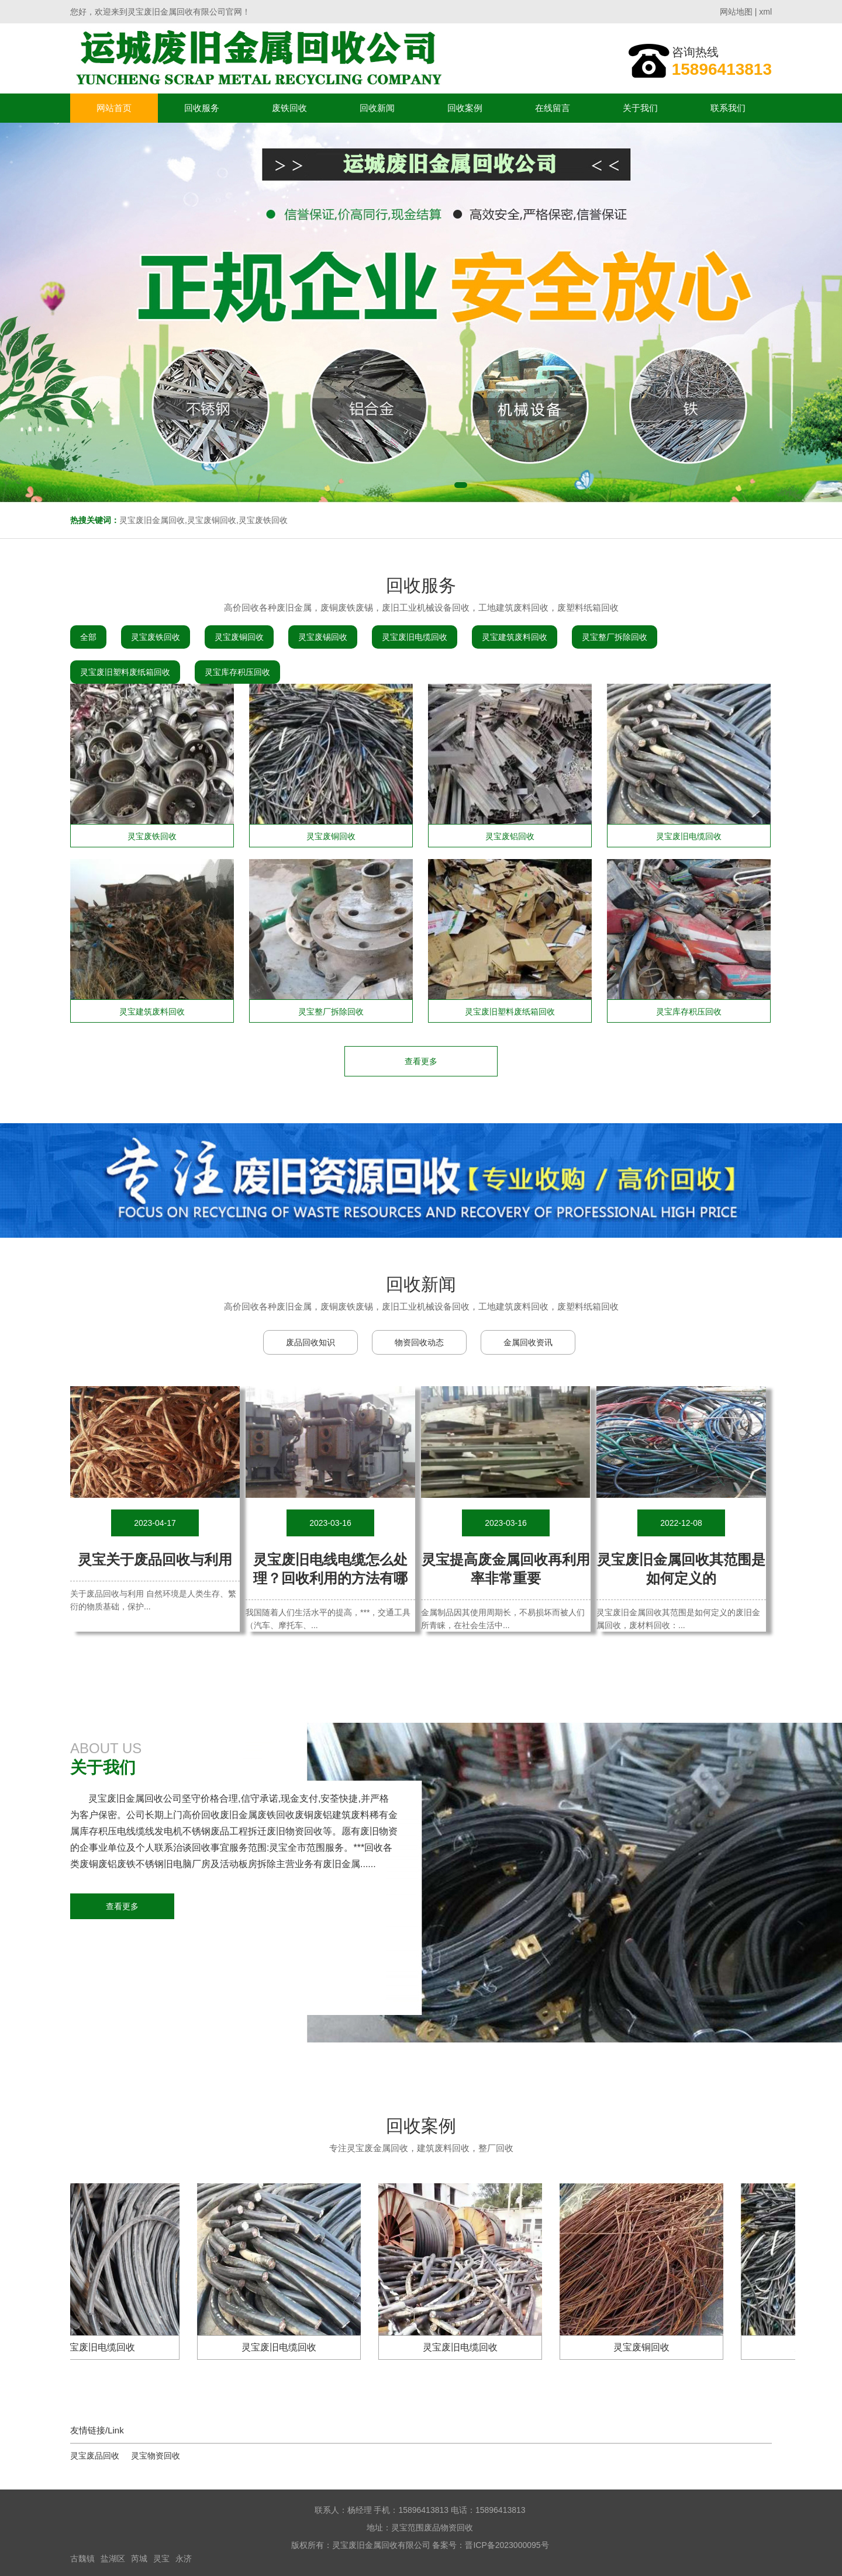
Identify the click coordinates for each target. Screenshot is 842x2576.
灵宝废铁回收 (155, 637)
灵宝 (161, 2558)
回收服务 (201, 108)
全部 (88, 637)
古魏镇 (82, 2558)
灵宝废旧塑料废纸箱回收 (125, 672)
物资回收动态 (419, 1342)
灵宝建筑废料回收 (514, 637)
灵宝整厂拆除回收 (614, 637)
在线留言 (552, 108)
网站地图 (736, 11)
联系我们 (728, 108)
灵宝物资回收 (155, 2455)
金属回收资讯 (528, 1342)
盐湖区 (113, 2558)
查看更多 (122, 1906)
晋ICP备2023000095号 (506, 2545)
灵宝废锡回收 (322, 637)
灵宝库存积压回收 (237, 672)
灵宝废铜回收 (239, 637)
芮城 (139, 2558)
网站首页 (114, 108)
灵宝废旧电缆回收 (414, 637)
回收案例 (464, 108)
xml (765, 11)
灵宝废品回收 (94, 2455)
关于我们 (640, 108)
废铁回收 (289, 108)
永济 (183, 2558)
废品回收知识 (310, 1342)
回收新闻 (377, 108)
